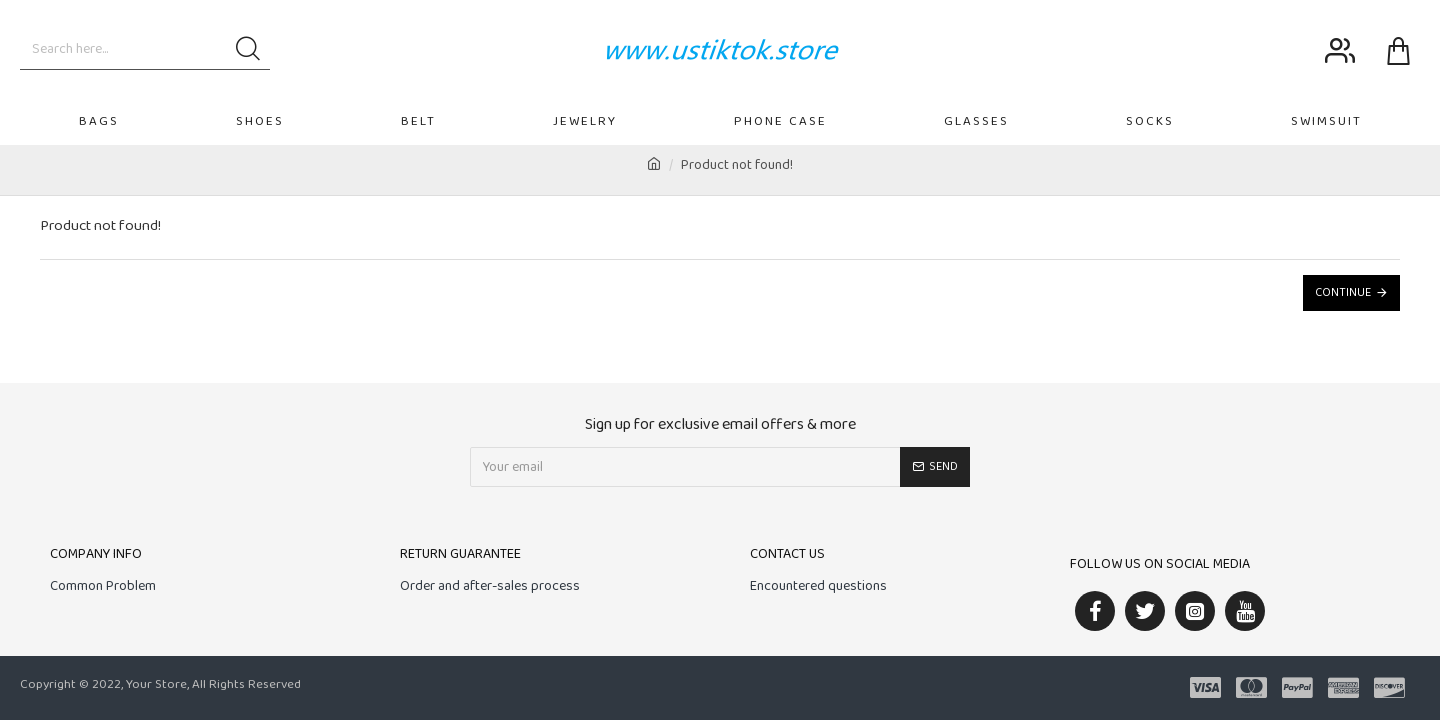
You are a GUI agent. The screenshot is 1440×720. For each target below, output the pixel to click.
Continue (1343, 293)
